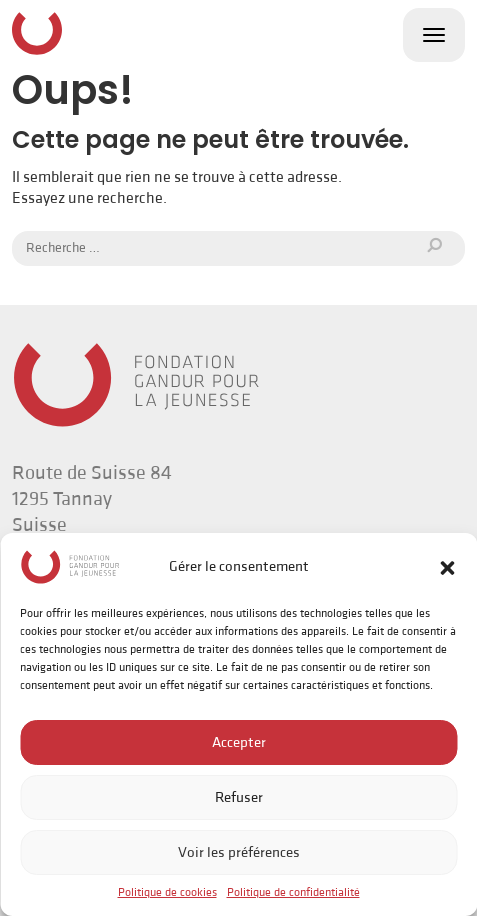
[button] (447, 567)
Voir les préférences (239, 852)
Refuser (239, 797)
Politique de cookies (167, 892)
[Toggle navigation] (434, 35)
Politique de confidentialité (293, 892)
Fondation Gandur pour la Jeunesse (37, 33)
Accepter (239, 742)
